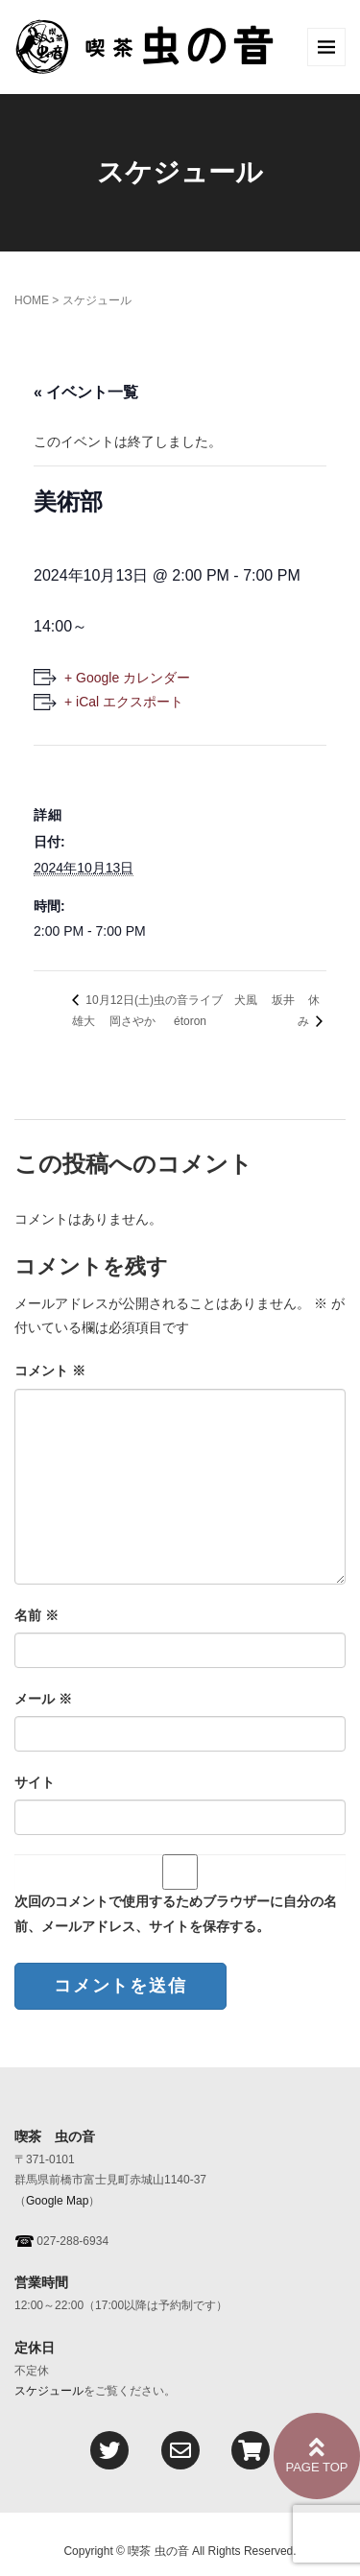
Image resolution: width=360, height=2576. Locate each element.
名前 (36, 1615)
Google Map (57, 2200)
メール (43, 1698)
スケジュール (49, 2390)
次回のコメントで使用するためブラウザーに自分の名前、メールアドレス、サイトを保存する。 (175, 1913)
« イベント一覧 (86, 392)
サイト (34, 1782)
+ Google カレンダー (127, 677)
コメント (49, 1370)
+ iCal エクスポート (123, 701)
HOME (31, 300)
